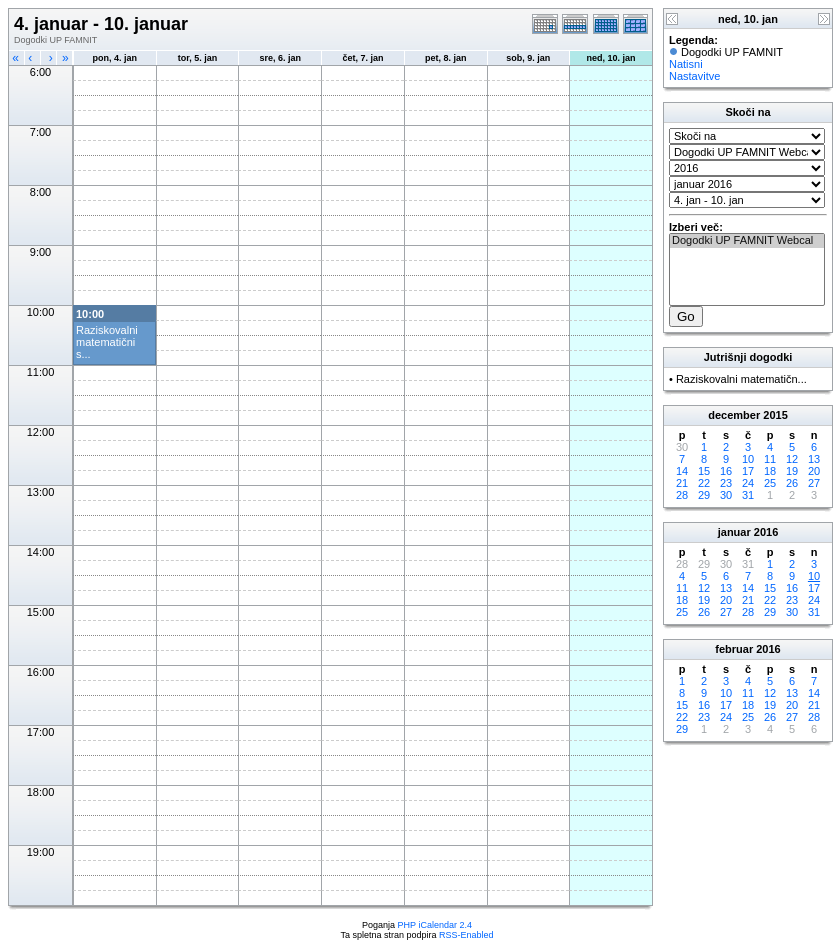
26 (792, 483)
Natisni (686, 64)
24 (748, 483)
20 (814, 471)
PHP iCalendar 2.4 (435, 925)
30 (726, 495)
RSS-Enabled (466, 935)
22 (704, 483)
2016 (766, 532)
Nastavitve (694, 76)
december (734, 415)
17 (748, 471)
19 (792, 471)
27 (814, 483)
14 (682, 471)
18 (770, 471)
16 (726, 471)
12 (792, 459)
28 (682, 495)
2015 (775, 415)
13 (814, 459)
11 (770, 459)
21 (682, 483)
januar (734, 532)
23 (726, 483)
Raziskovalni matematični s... (107, 342)
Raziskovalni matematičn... (741, 379)
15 (704, 471)
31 (748, 495)
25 (770, 483)
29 (704, 495)
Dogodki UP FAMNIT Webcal (747, 241)
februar (734, 649)
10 (748, 459)
